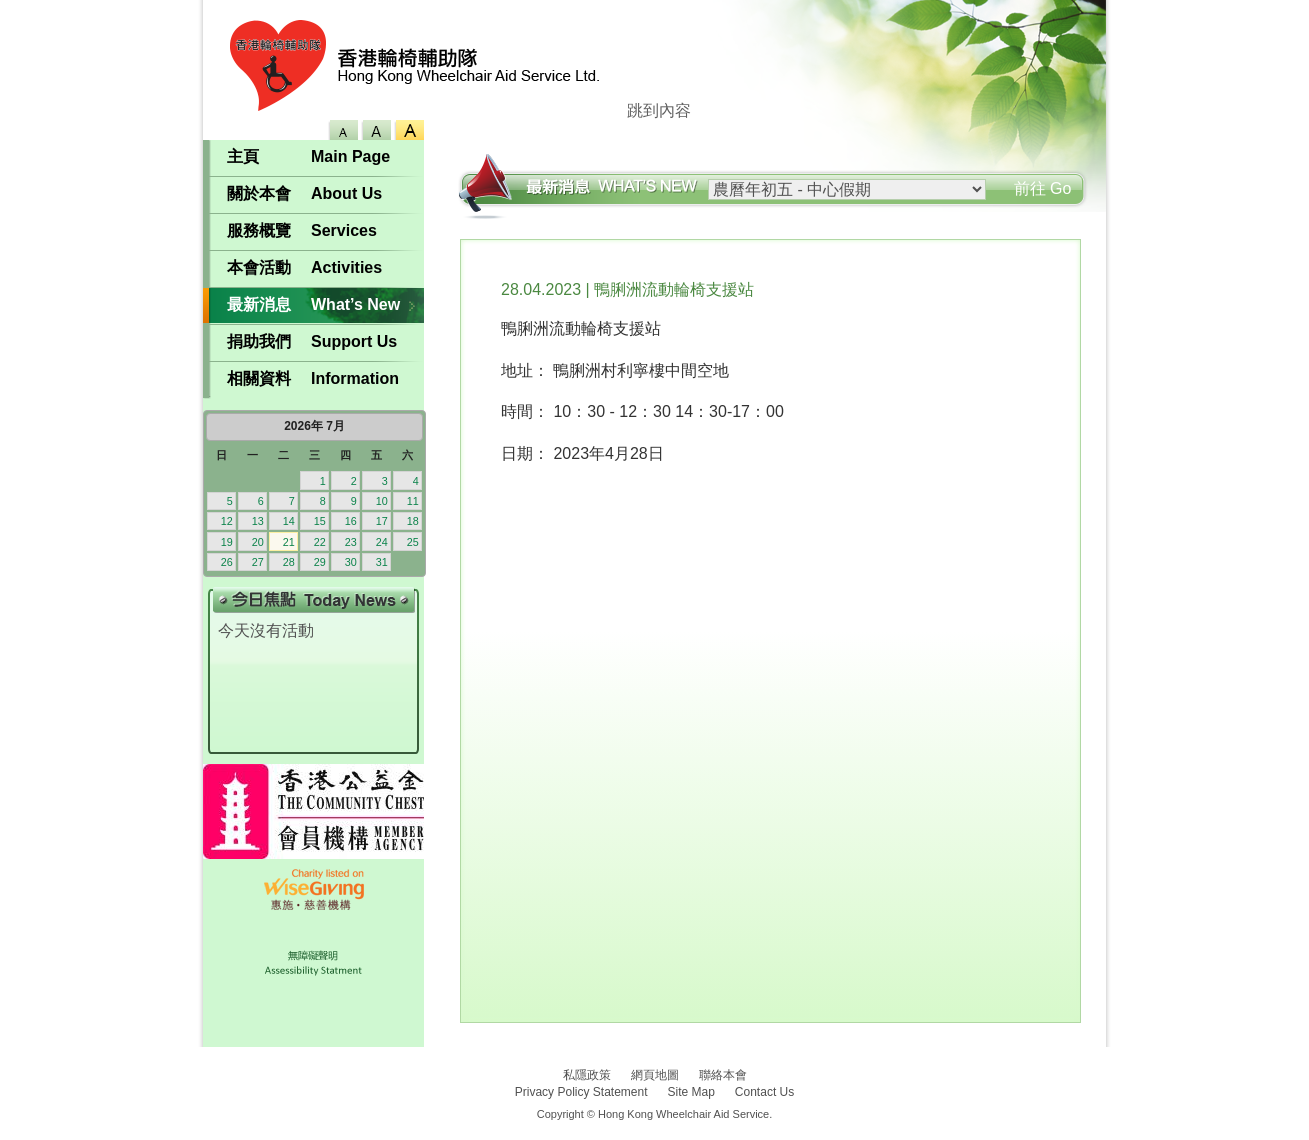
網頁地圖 (655, 1075)
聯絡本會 (723, 1075)
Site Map (691, 1092)
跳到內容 (659, 110)
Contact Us (764, 1092)
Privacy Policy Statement (581, 1092)
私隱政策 (587, 1075)
